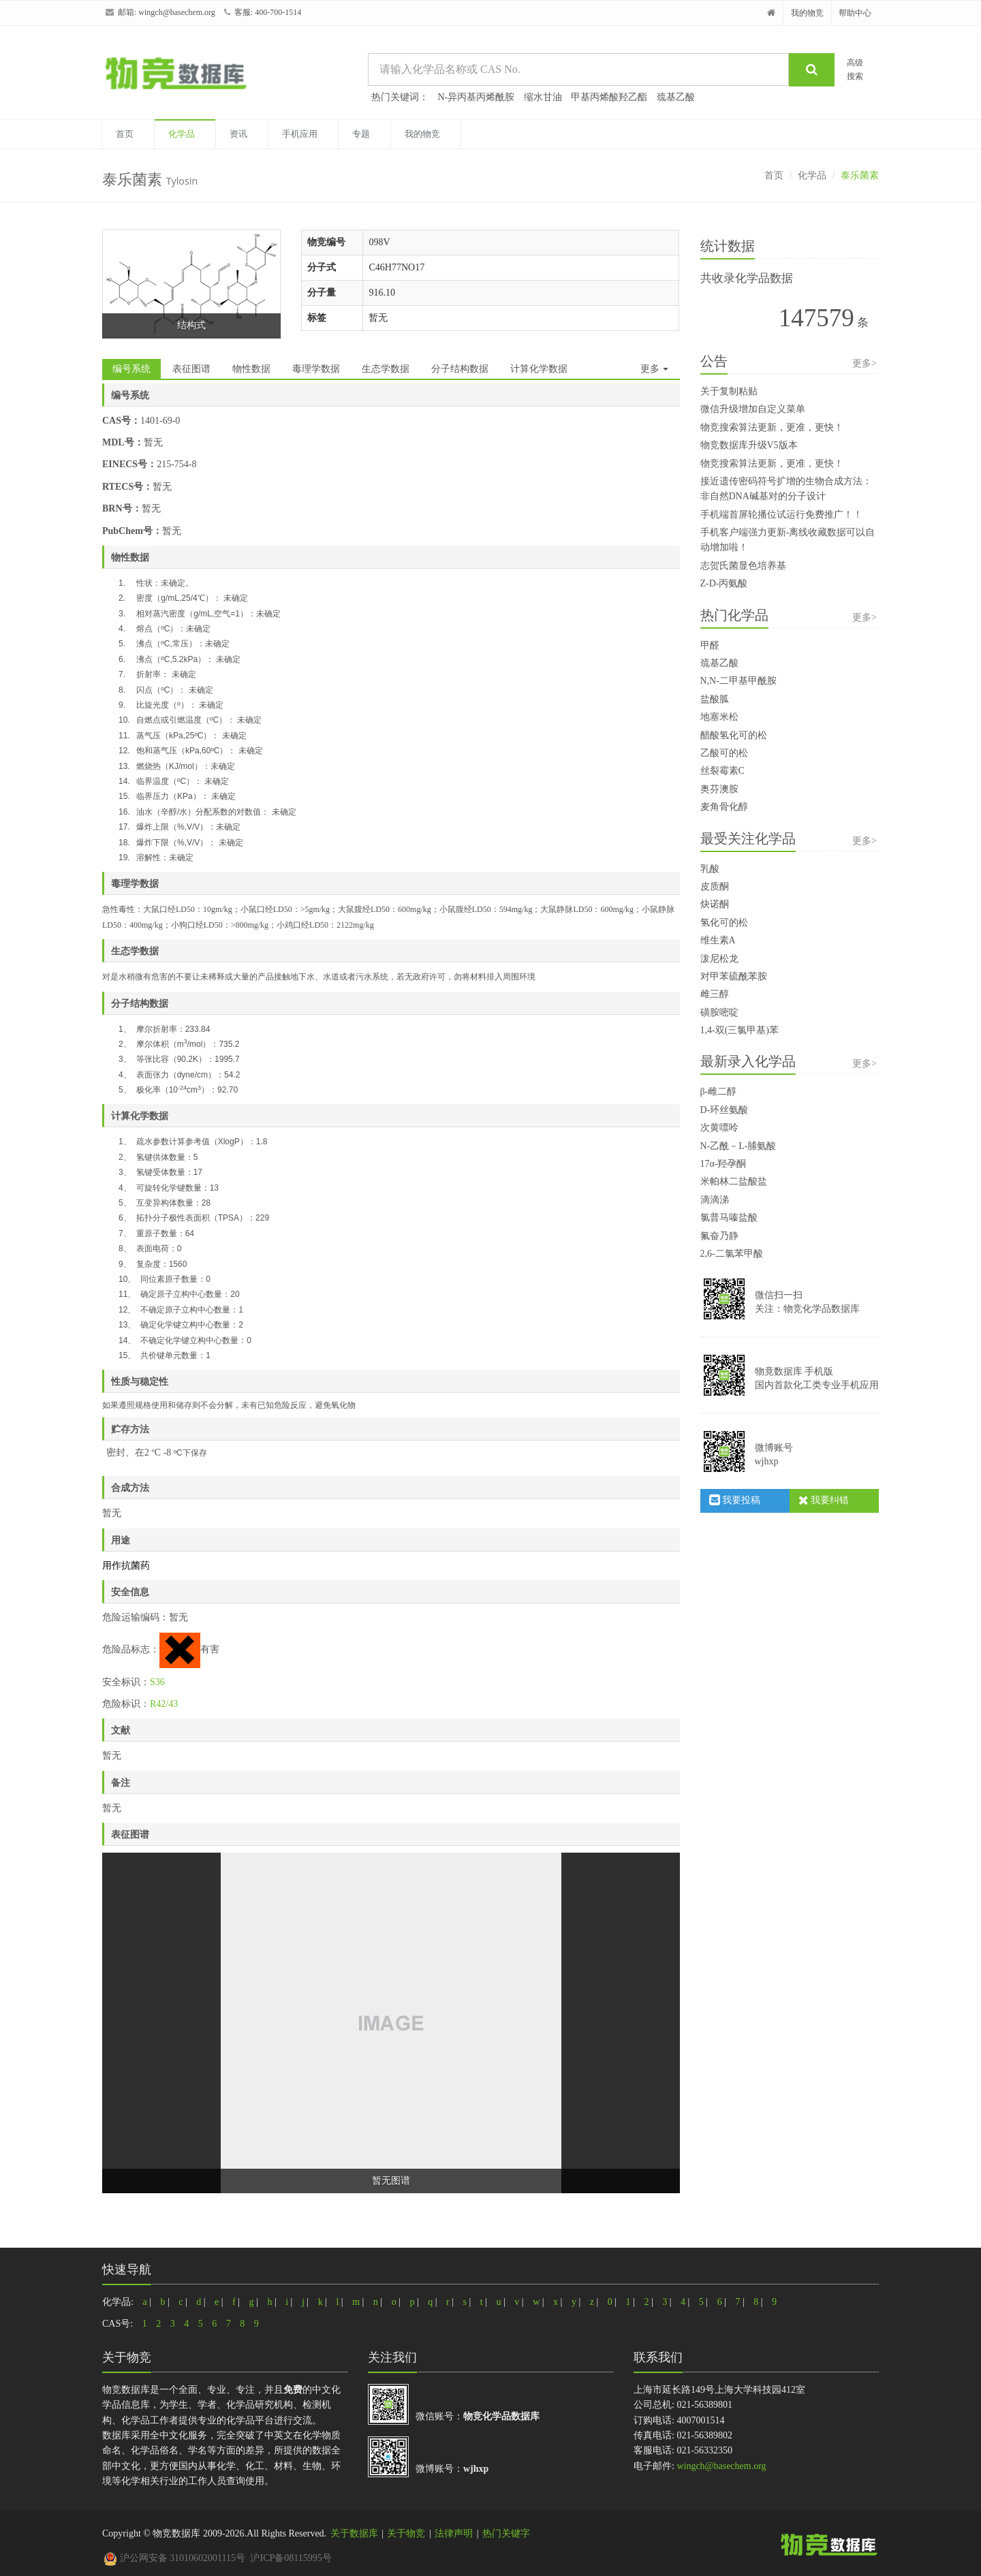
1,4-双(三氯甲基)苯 (739, 1030)
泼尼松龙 (719, 959)
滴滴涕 (714, 1200)
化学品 (181, 134)
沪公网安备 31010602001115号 (174, 2558)
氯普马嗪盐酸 (729, 1217)
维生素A (718, 940)
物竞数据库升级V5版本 (749, 445)
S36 (157, 1682)
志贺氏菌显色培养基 (743, 566)
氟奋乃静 (719, 1236)
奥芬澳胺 (719, 789)
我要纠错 (824, 1500)
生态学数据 (385, 369)
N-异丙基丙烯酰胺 (476, 97)
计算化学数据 (538, 369)
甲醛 (709, 645)
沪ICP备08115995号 (290, 2558)
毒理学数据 (316, 369)
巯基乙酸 (676, 97)
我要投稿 (735, 1500)
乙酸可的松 (724, 753)
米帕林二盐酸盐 (733, 1181)
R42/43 (164, 1704)
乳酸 (709, 869)
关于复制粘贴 (729, 391)
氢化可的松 (724, 922)
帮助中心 (855, 13)
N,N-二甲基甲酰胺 (738, 681)
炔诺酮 (714, 904)
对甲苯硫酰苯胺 (733, 976)
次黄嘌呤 (719, 1127)
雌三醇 (714, 994)
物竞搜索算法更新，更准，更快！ (771, 427)
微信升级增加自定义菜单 (752, 409)
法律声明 (454, 2533)
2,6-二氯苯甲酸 (731, 1253)
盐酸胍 (714, 699)
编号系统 (131, 369)
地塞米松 (719, 717)
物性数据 (251, 369)
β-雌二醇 (718, 1091)
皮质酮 (714, 886)
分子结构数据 (459, 369)
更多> (864, 363)
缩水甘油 (543, 97)
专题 (361, 134)
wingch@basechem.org (176, 12)
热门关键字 (506, 2533)
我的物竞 (807, 13)
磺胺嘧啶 (719, 1012)
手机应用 (299, 134)
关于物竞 (406, 2533)
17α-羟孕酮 (723, 1164)
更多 (654, 369)
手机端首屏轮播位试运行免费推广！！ (781, 514)
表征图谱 (191, 369)
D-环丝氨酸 (724, 1110)
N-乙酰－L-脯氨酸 (738, 1146)
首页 (125, 134)
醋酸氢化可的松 (733, 735)
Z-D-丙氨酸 (724, 583)
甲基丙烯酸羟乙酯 (609, 97)
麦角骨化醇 (724, 807)
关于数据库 (354, 2533)
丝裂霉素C (722, 771)
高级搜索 (855, 69)
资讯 (238, 134)
